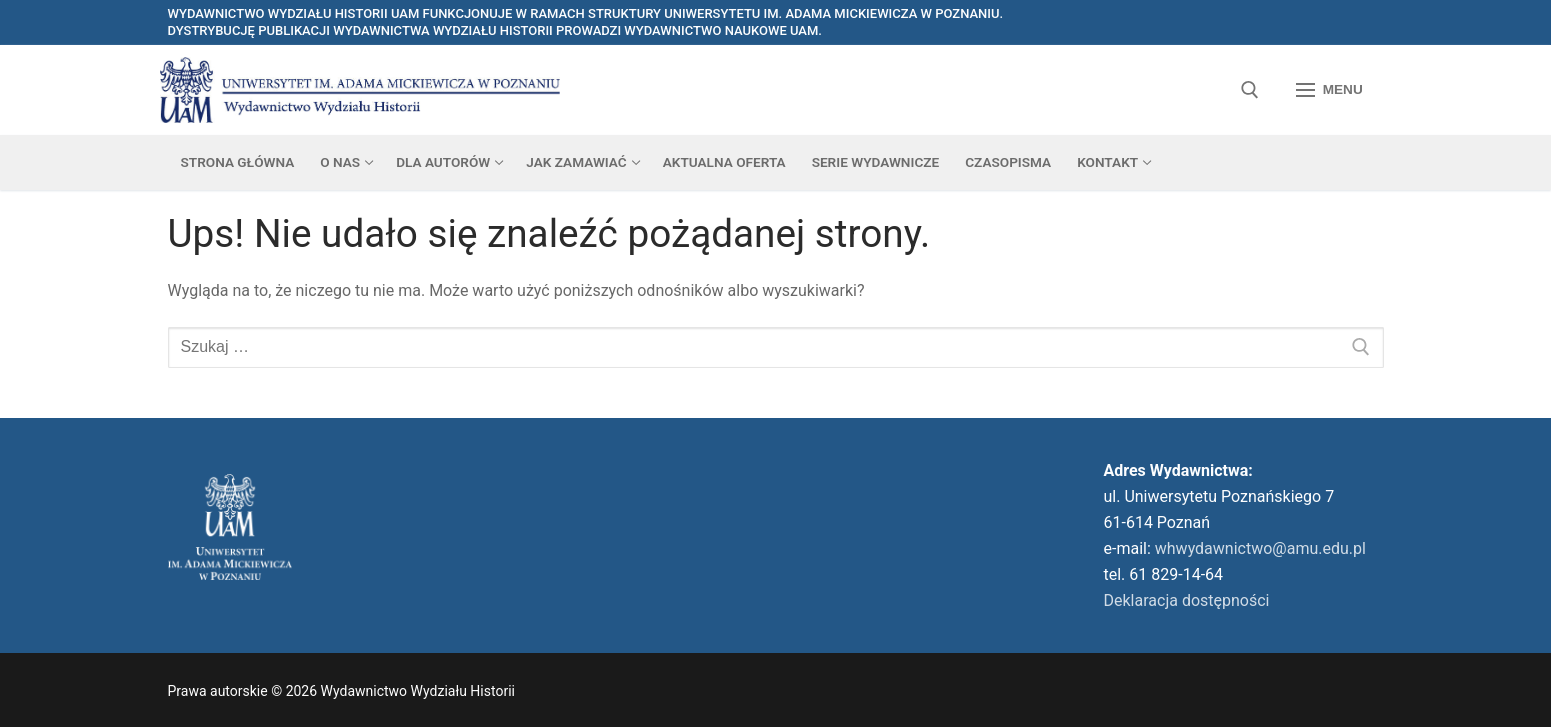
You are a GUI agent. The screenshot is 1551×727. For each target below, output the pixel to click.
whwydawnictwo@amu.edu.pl (1260, 548)
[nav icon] (1329, 90)
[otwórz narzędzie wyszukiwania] (1250, 90)
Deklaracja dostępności (1187, 600)
